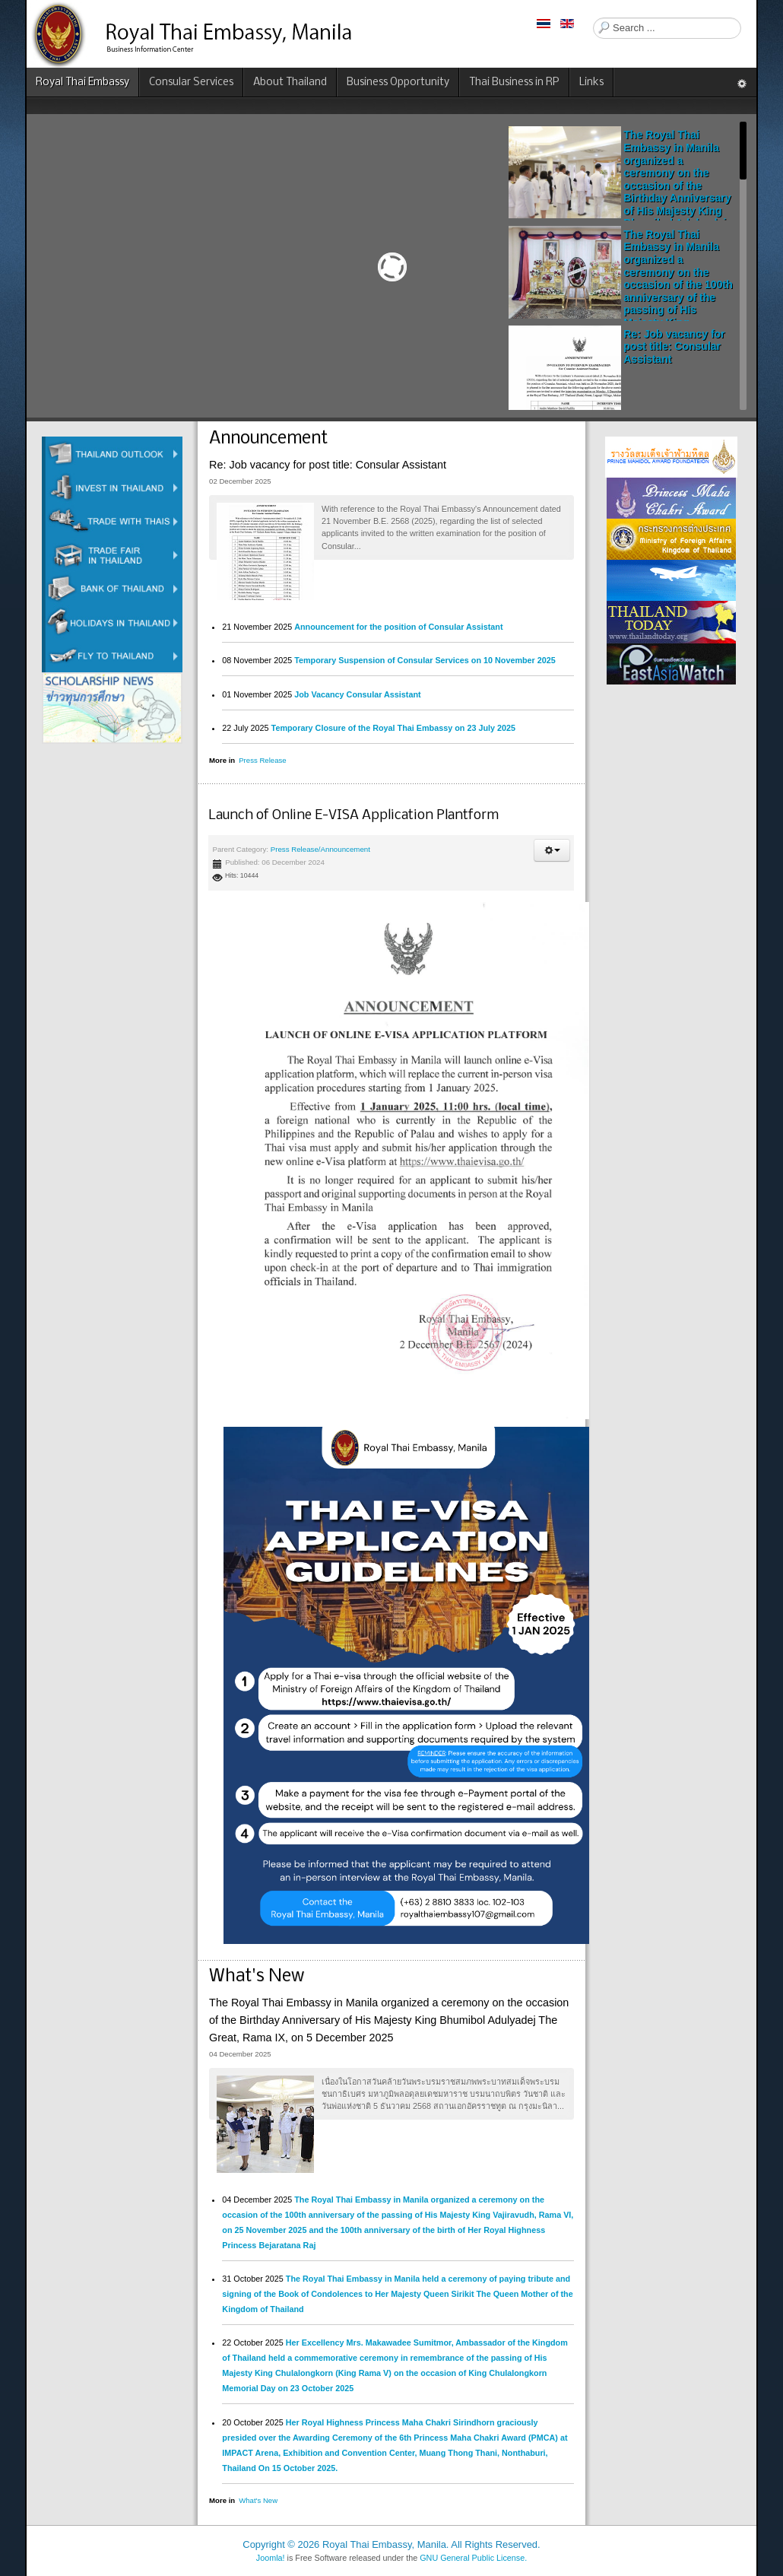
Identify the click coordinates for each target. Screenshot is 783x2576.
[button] (552, 850)
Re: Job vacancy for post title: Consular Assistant (673, 346)
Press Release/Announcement (320, 849)
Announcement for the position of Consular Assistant (398, 626)
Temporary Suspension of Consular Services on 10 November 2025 (425, 660)
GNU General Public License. (473, 2557)
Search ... (593, 17)
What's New (258, 2500)
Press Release (262, 760)
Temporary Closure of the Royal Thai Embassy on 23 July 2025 (393, 727)
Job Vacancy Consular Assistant (357, 694)
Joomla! (270, 2557)
